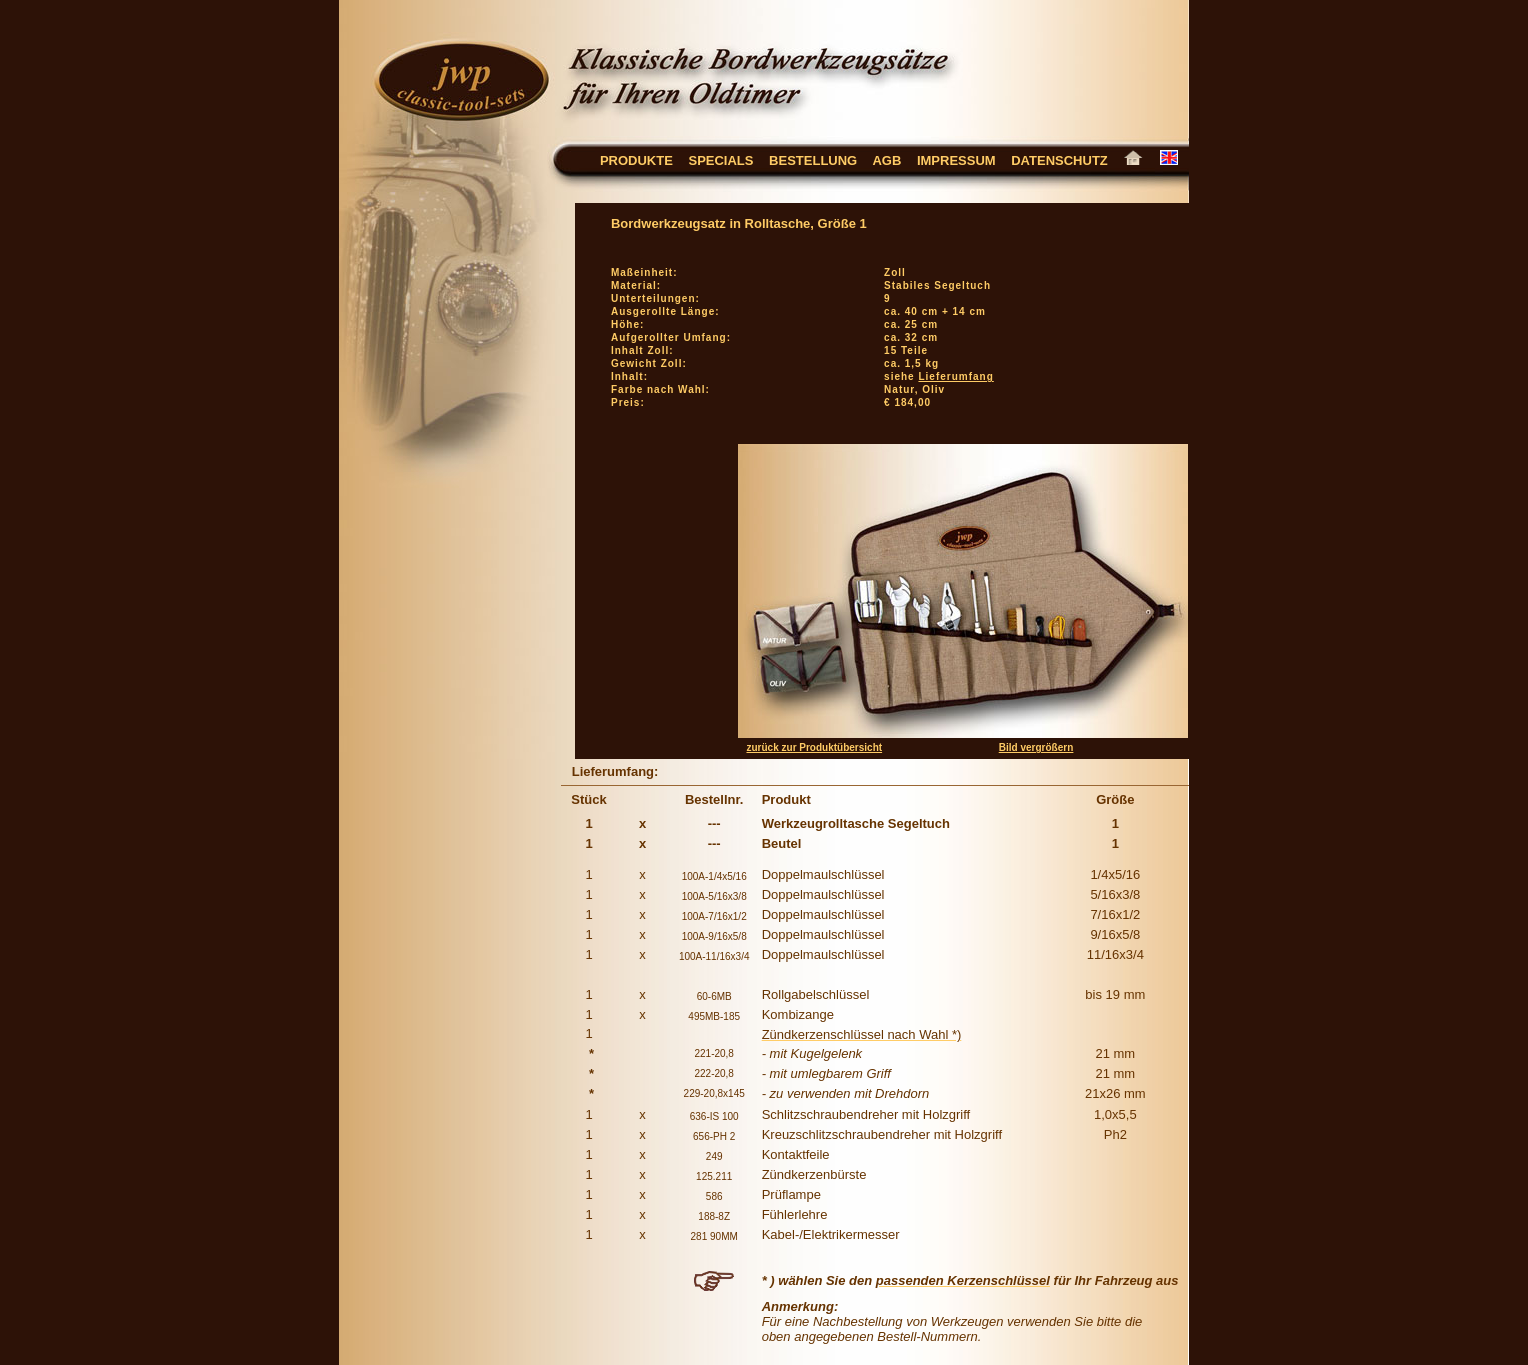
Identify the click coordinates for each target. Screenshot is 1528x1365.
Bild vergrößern (1036, 747)
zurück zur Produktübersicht (815, 747)
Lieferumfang (955, 376)
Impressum (956, 160)
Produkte (636, 160)
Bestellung (813, 160)
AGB (894, 160)
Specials (720, 160)
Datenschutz (1067, 160)
